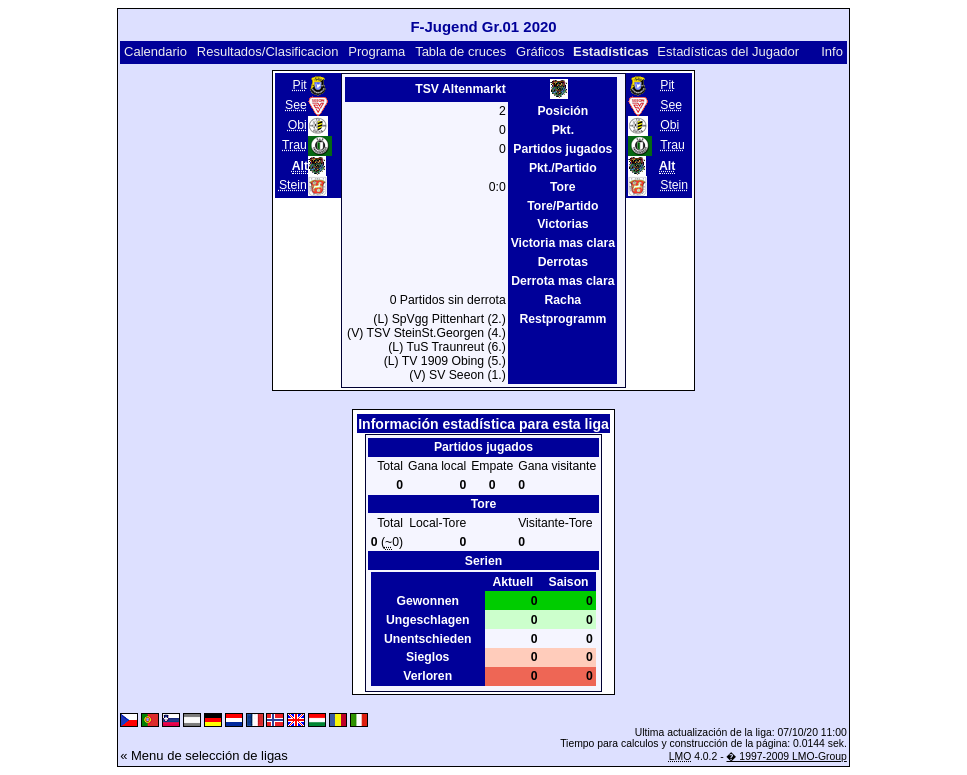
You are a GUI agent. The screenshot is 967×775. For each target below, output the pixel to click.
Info (832, 51)
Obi (297, 125)
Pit (299, 85)
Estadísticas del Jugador (728, 51)
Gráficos (540, 51)
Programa (376, 51)
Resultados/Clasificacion (268, 51)
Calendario (155, 51)
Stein (293, 185)
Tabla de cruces (460, 51)
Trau (294, 145)
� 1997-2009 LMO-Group (786, 756)
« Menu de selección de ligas (204, 755)
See (296, 105)
